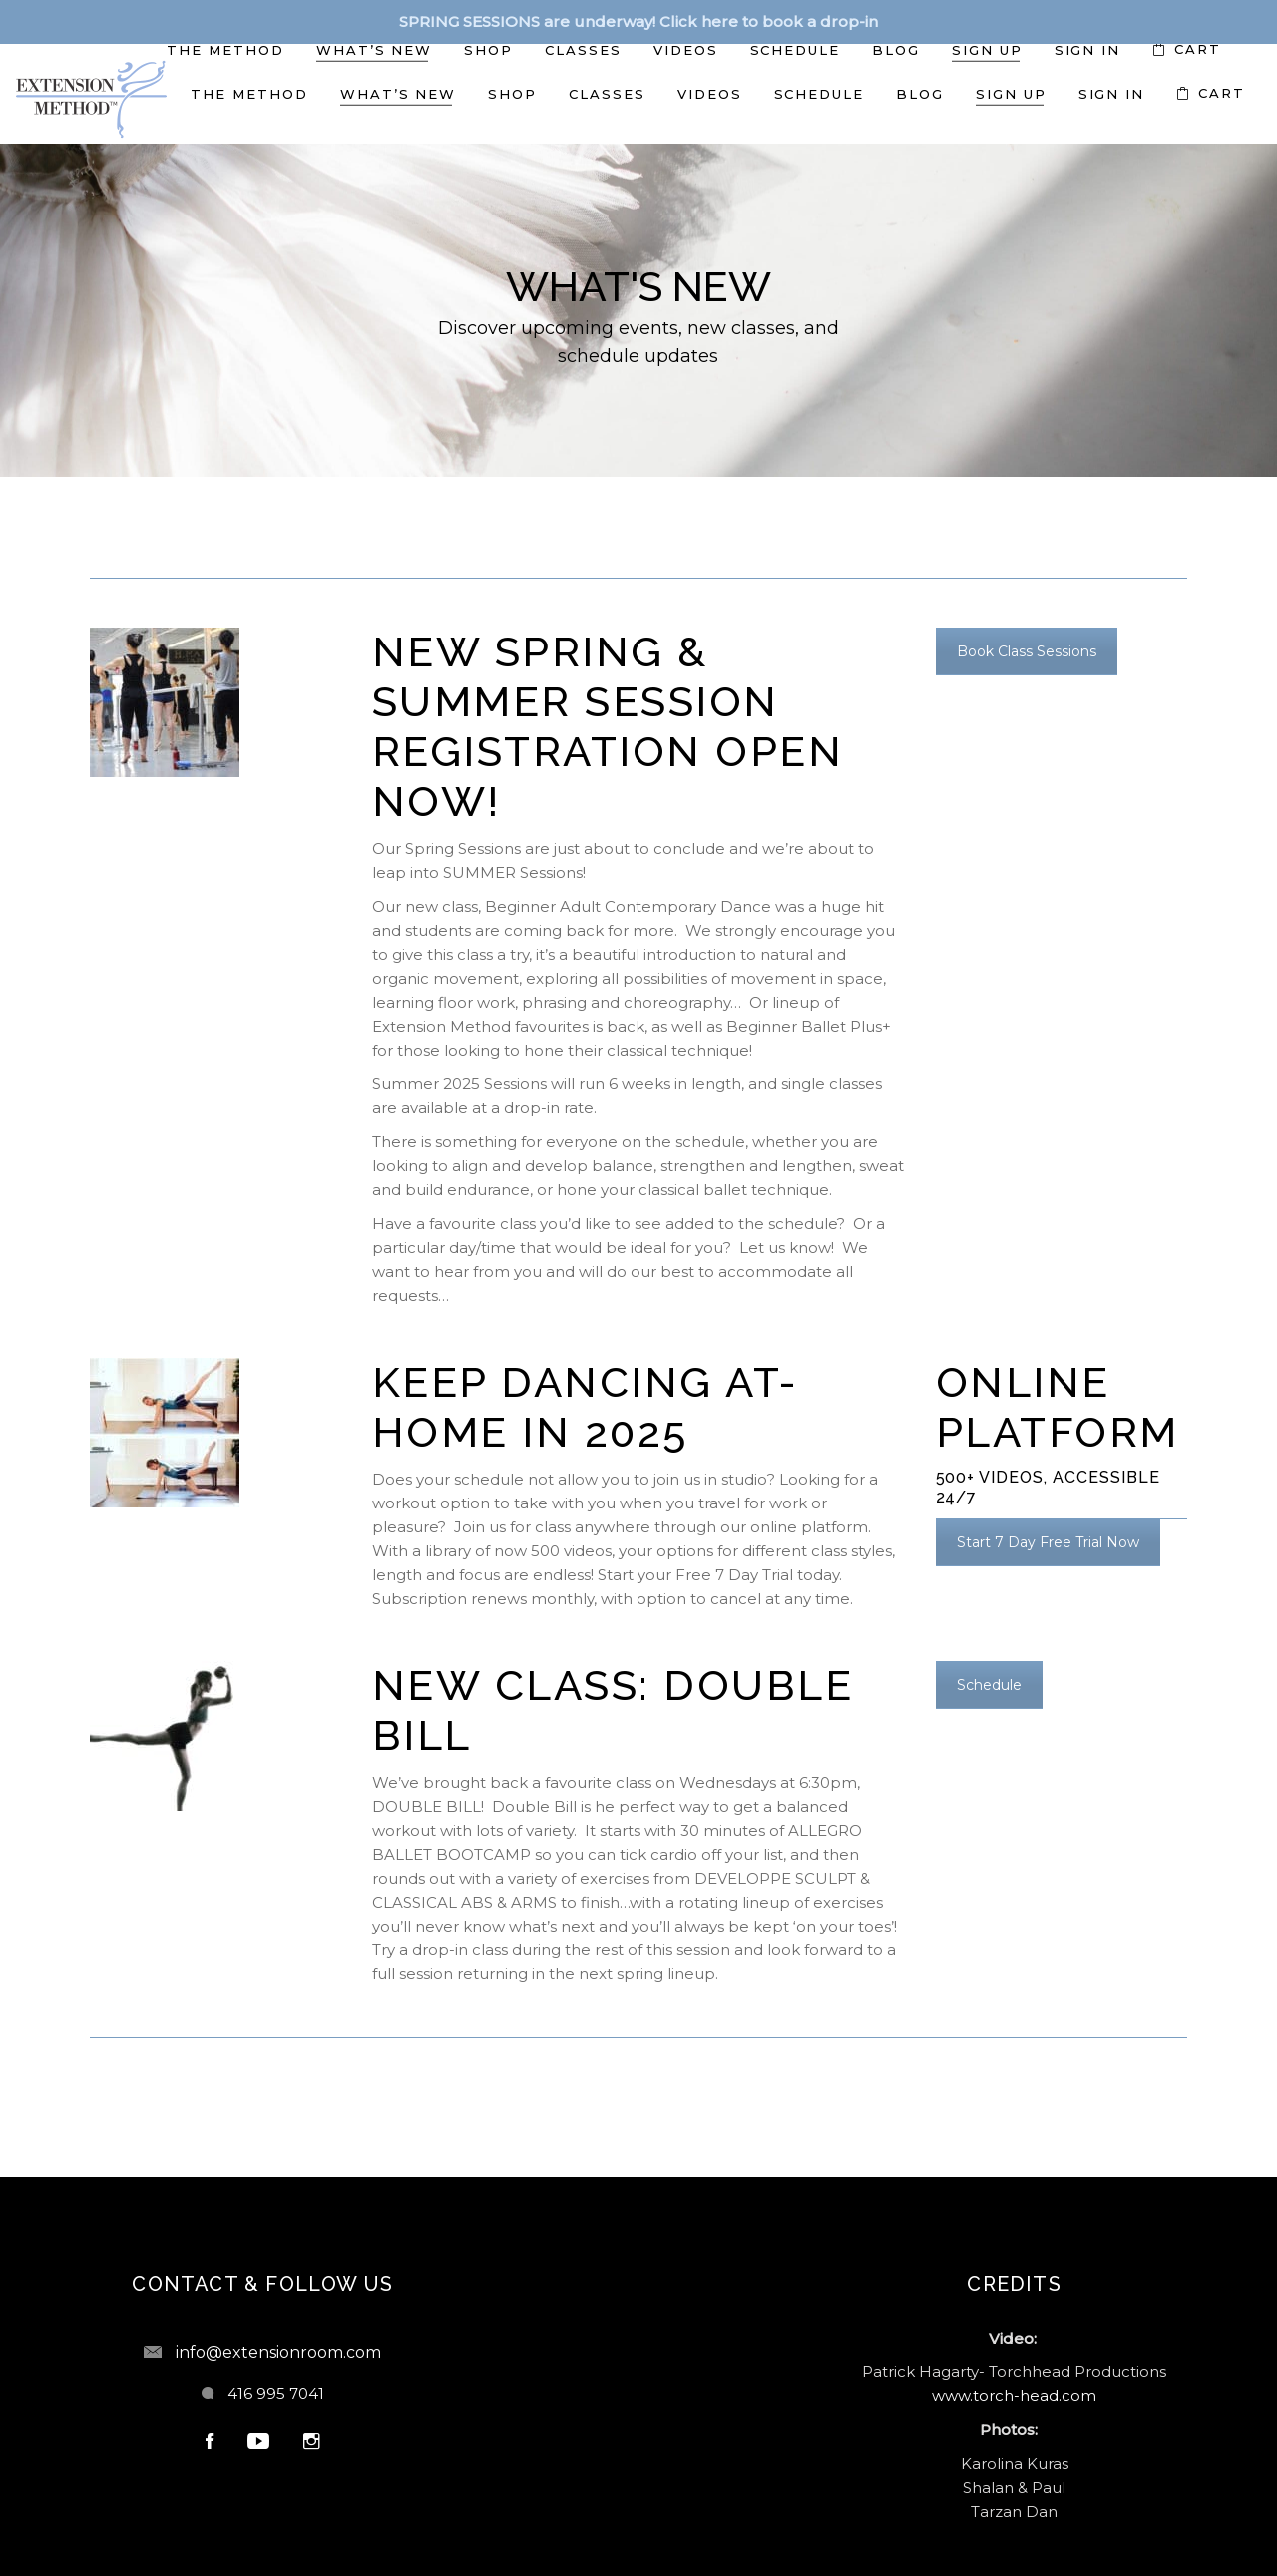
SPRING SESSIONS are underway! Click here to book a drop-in (638, 21)
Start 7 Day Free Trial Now (1048, 1542)
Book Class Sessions (1026, 651)
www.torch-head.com (1014, 2395)
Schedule (989, 1685)
